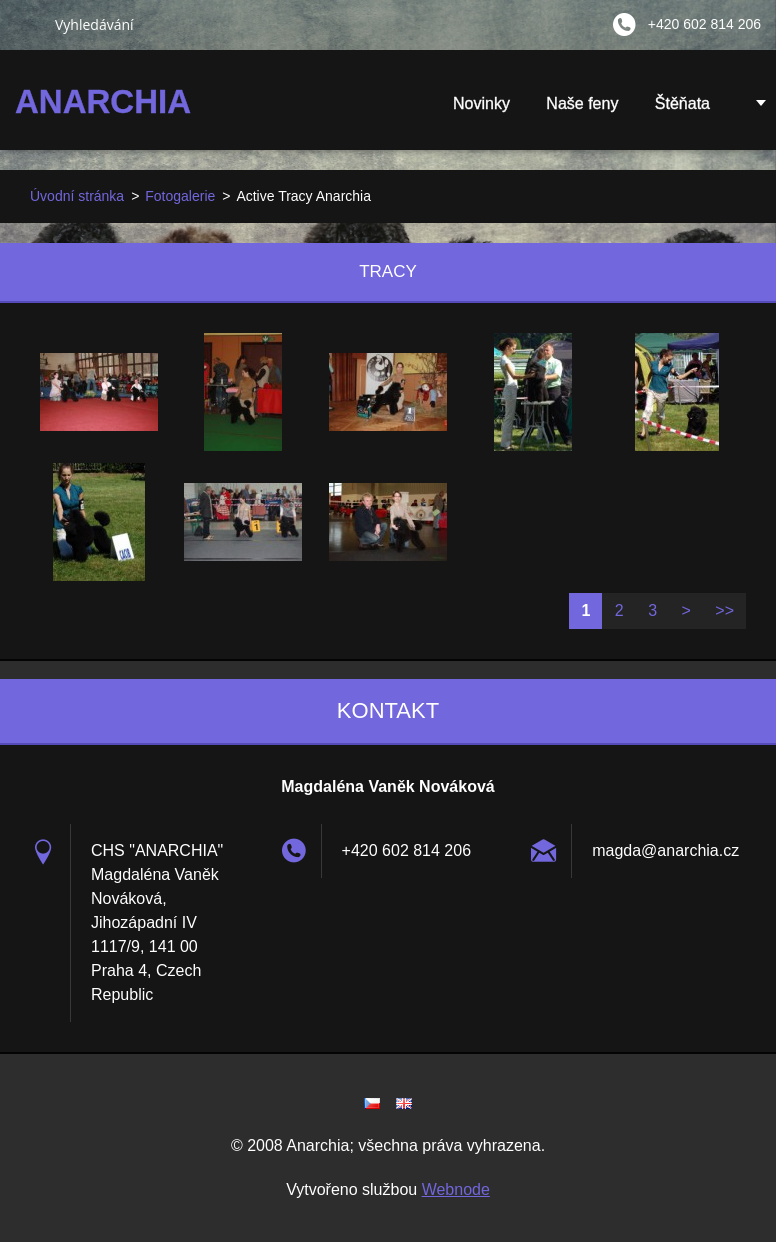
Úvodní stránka (77, 196)
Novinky (481, 103)
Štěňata (682, 110)
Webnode (456, 1189)
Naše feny (582, 103)
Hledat (27, 24)
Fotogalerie (180, 196)
